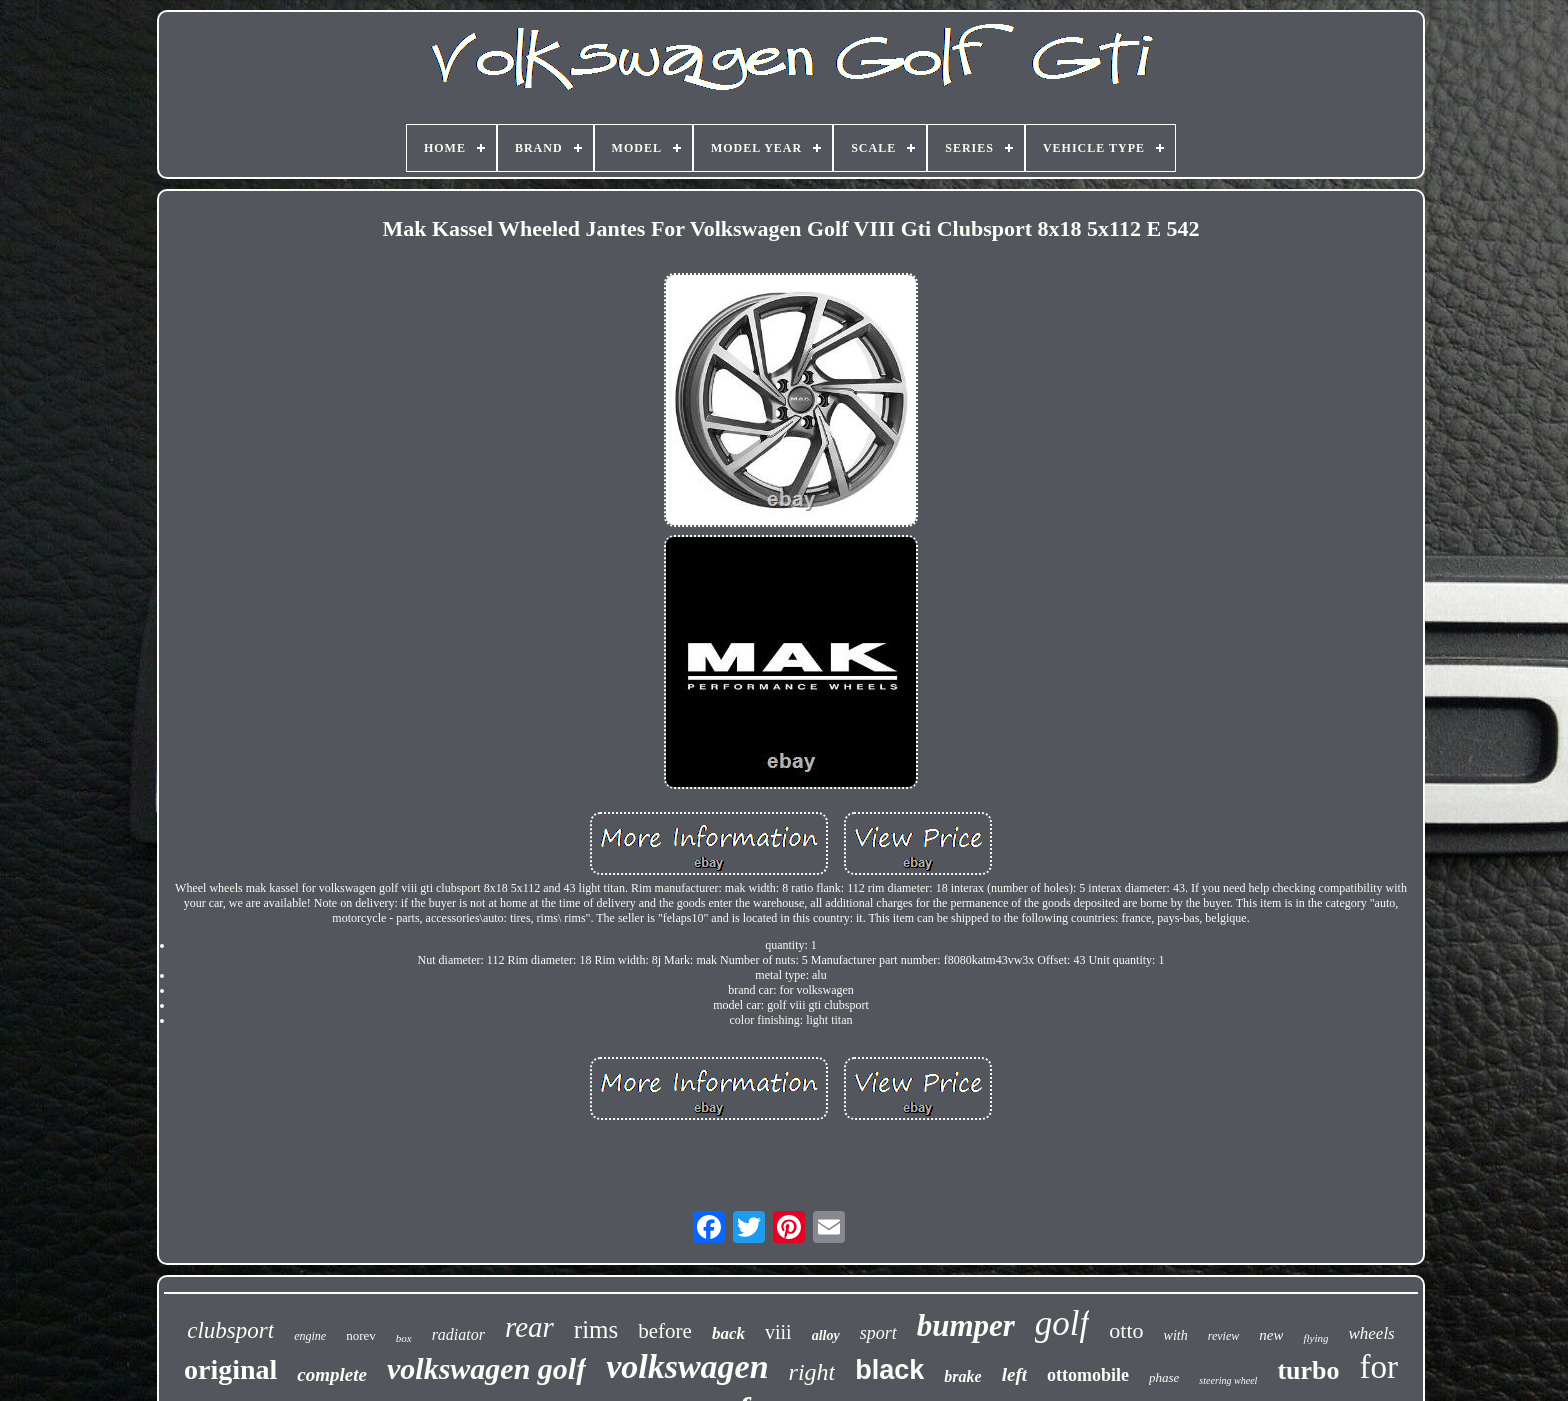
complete (332, 1374)
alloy (826, 1335)
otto (1126, 1330)
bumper (966, 1325)
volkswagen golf (486, 1368)
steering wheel (1228, 1380)
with (1176, 1335)
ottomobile (1088, 1375)
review (1224, 1336)
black (889, 1370)
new (1271, 1335)
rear (529, 1327)
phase (1164, 1377)
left (1014, 1374)
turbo (1308, 1370)
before (665, 1331)
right (812, 1372)
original (230, 1369)
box (404, 1338)
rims (596, 1329)
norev (361, 1335)
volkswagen (687, 1366)
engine (310, 1336)
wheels (1371, 1333)
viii (778, 1332)
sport (878, 1333)
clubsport (230, 1330)
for (1379, 1367)
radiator (458, 1334)
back (728, 1333)
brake (962, 1376)
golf (1062, 1323)
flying (1315, 1338)
